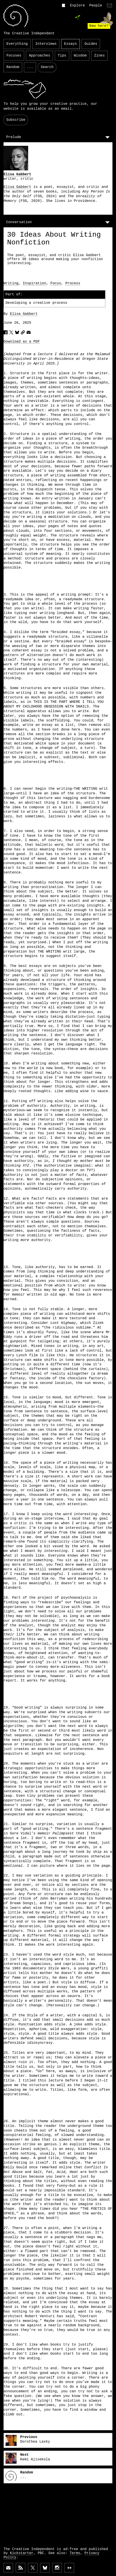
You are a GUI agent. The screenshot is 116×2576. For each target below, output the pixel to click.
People (95, 6)
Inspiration (34, 283)
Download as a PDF (22, 342)
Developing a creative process (36, 303)
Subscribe (15, 120)
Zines (99, 56)
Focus (55, 283)
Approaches (39, 56)
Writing (11, 283)
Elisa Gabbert (17, 174)
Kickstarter (21, 2553)
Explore (77, 6)
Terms (75, 2553)
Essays (70, 44)
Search (47, 67)
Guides (91, 44)
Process (72, 283)
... (30, 67)
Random (12, 67)
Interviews (46, 44)
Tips (62, 56)
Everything (17, 44)
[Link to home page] (16, 16)
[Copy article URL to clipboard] (23, 332)
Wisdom (80, 56)
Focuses (13, 56)
